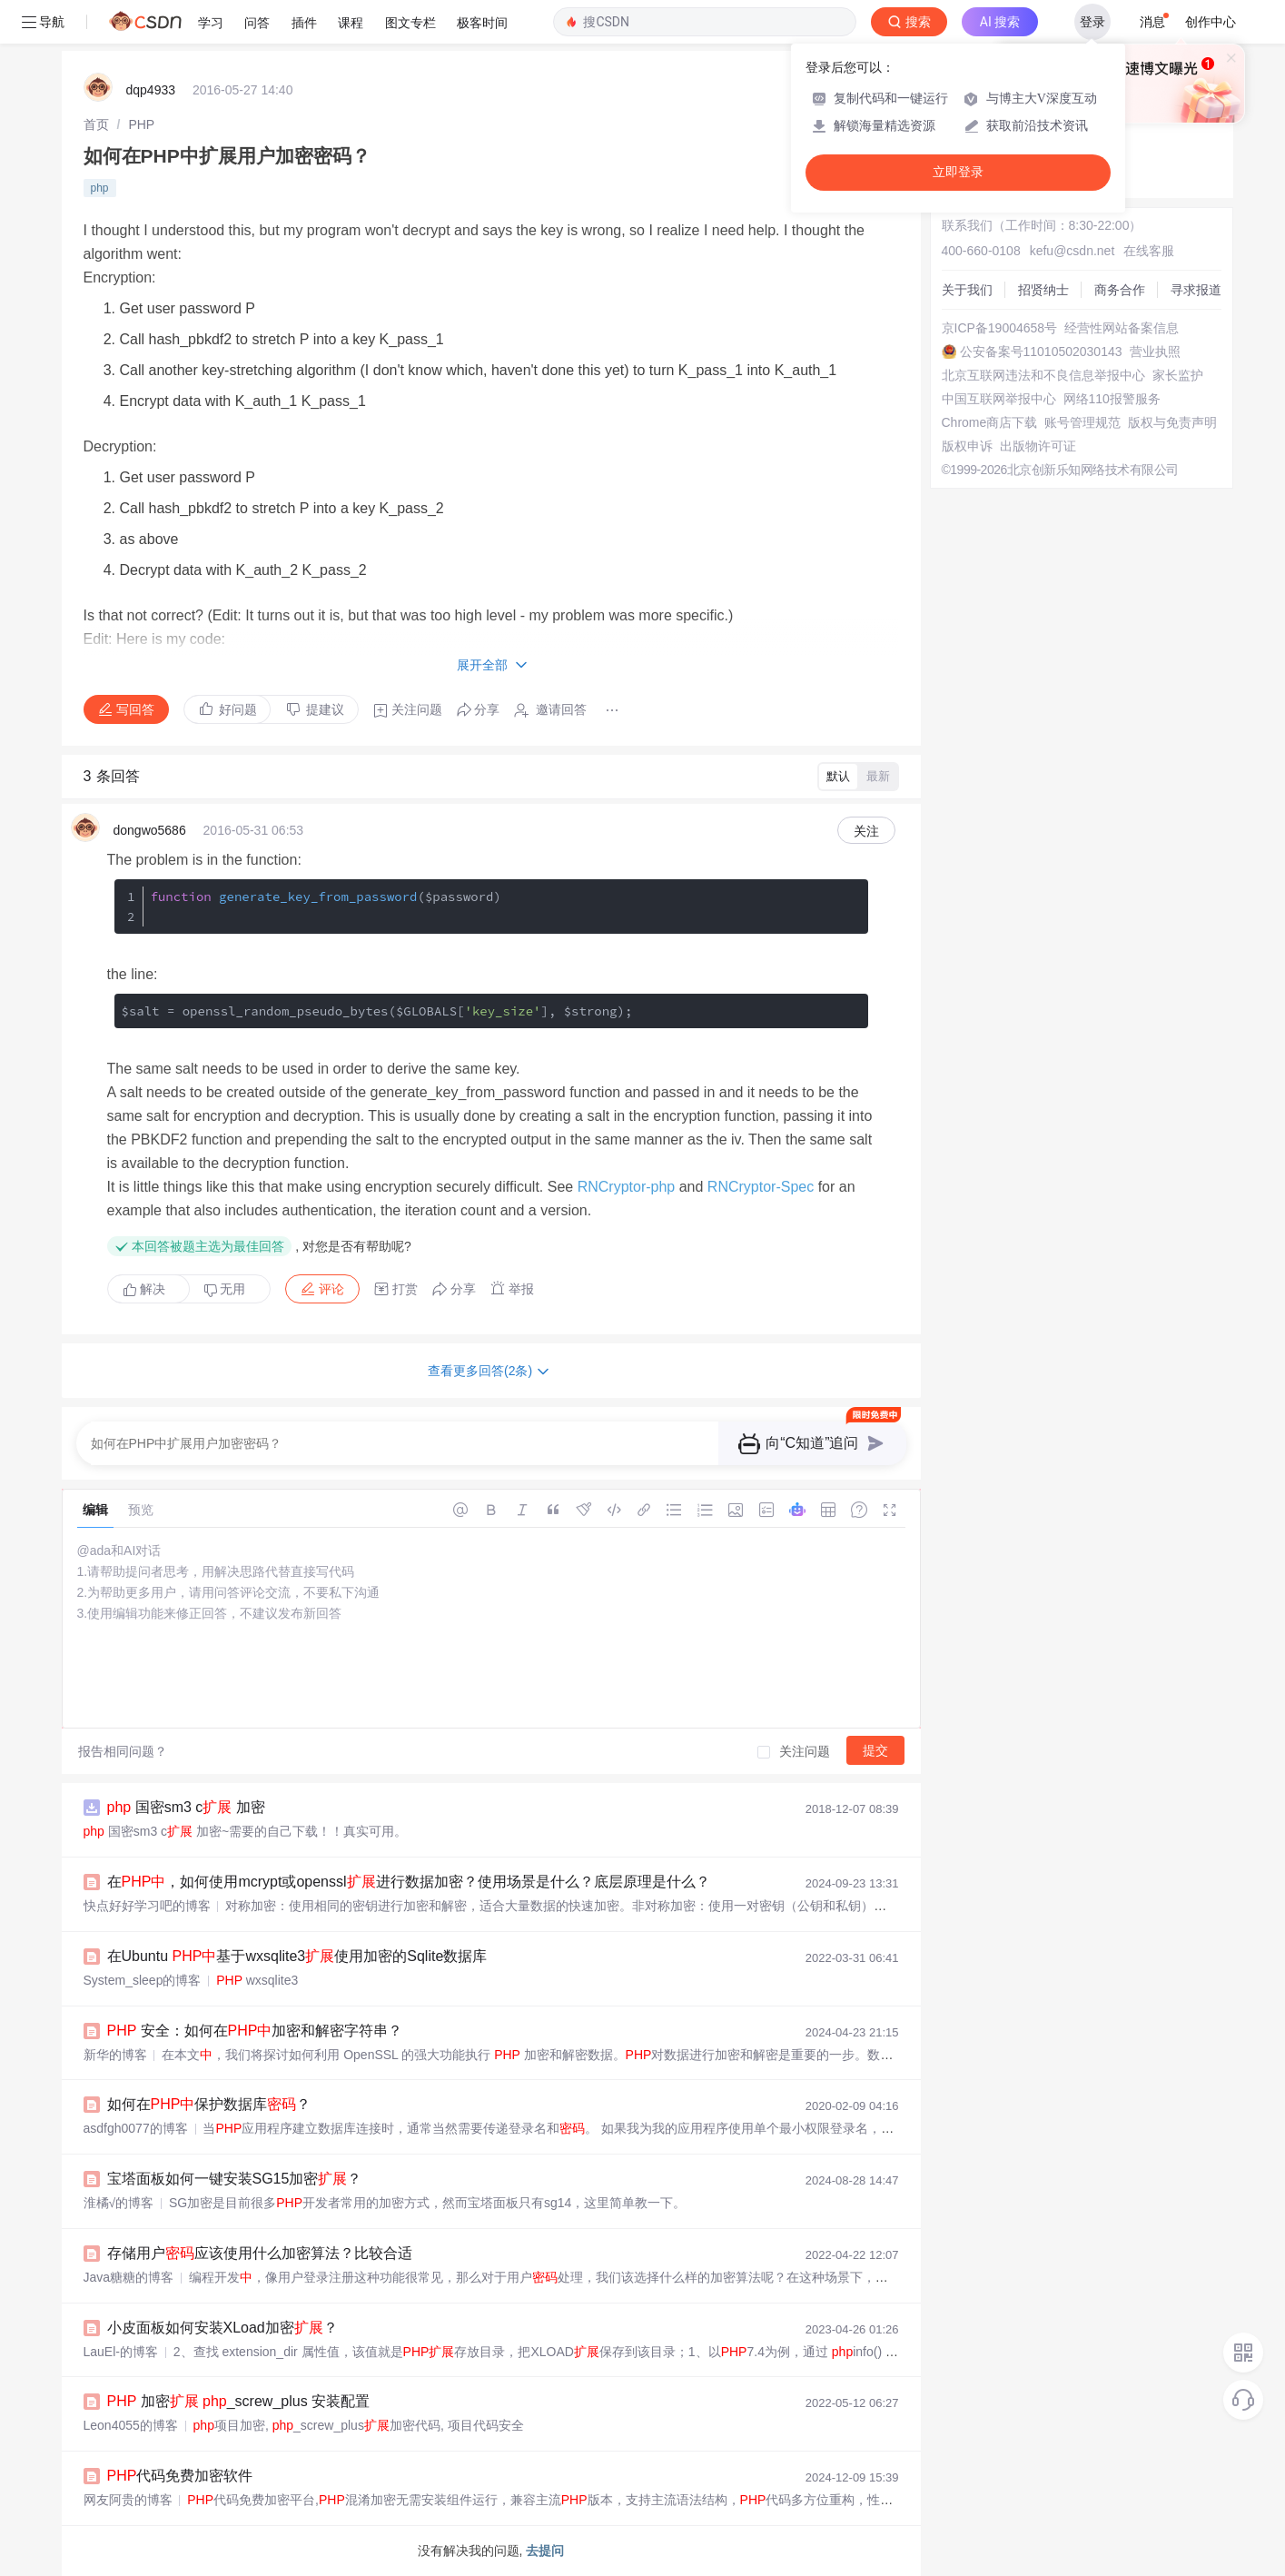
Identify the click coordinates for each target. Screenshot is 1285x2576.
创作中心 (1210, 22)
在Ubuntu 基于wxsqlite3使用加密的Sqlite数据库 (297, 1956)
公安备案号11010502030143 (1041, 351)
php (100, 188)
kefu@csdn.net (1072, 250)
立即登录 (958, 172)
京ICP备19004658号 (1000, 328)
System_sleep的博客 (143, 1980)
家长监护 (1177, 375)
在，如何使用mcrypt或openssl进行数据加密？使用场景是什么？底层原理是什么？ (408, 1881)
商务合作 (1119, 289)
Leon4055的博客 (131, 2425)
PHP (141, 124)
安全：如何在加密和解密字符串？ (255, 2030)
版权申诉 (967, 446)
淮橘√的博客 (119, 2202)
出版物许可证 (1038, 446)
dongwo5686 (150, 830)
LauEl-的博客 (121, 2351)
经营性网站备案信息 (1121, 328)
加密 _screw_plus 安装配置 (239, 2401)
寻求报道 (1196, 289)
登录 (1092, 22)
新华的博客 (115, 2054)
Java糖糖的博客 (129, 2277)
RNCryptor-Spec (760, 1186)
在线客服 (1148, 250)
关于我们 (967, 289)
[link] (96, 124)
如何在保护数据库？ (209, 2104)
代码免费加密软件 (180, 2475)
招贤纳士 (1043, 289)
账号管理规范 (1082, 422)
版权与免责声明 (1172, 422)
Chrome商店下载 (990, 422)
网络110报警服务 (1112, 398)
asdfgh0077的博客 (136, 2128)
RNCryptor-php (627, 1186)
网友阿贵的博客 (128, 2499)
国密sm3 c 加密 (186, 1807)
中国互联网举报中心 (999, 398)
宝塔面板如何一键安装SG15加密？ (234, 2178)
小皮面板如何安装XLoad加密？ (222, 2327)
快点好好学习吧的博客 (147, 1905)
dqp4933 (151, 90)
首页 (96, 124)
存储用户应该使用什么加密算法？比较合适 (259, 2253)
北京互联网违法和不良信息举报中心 (1043, 375)
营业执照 (1155, 351)
